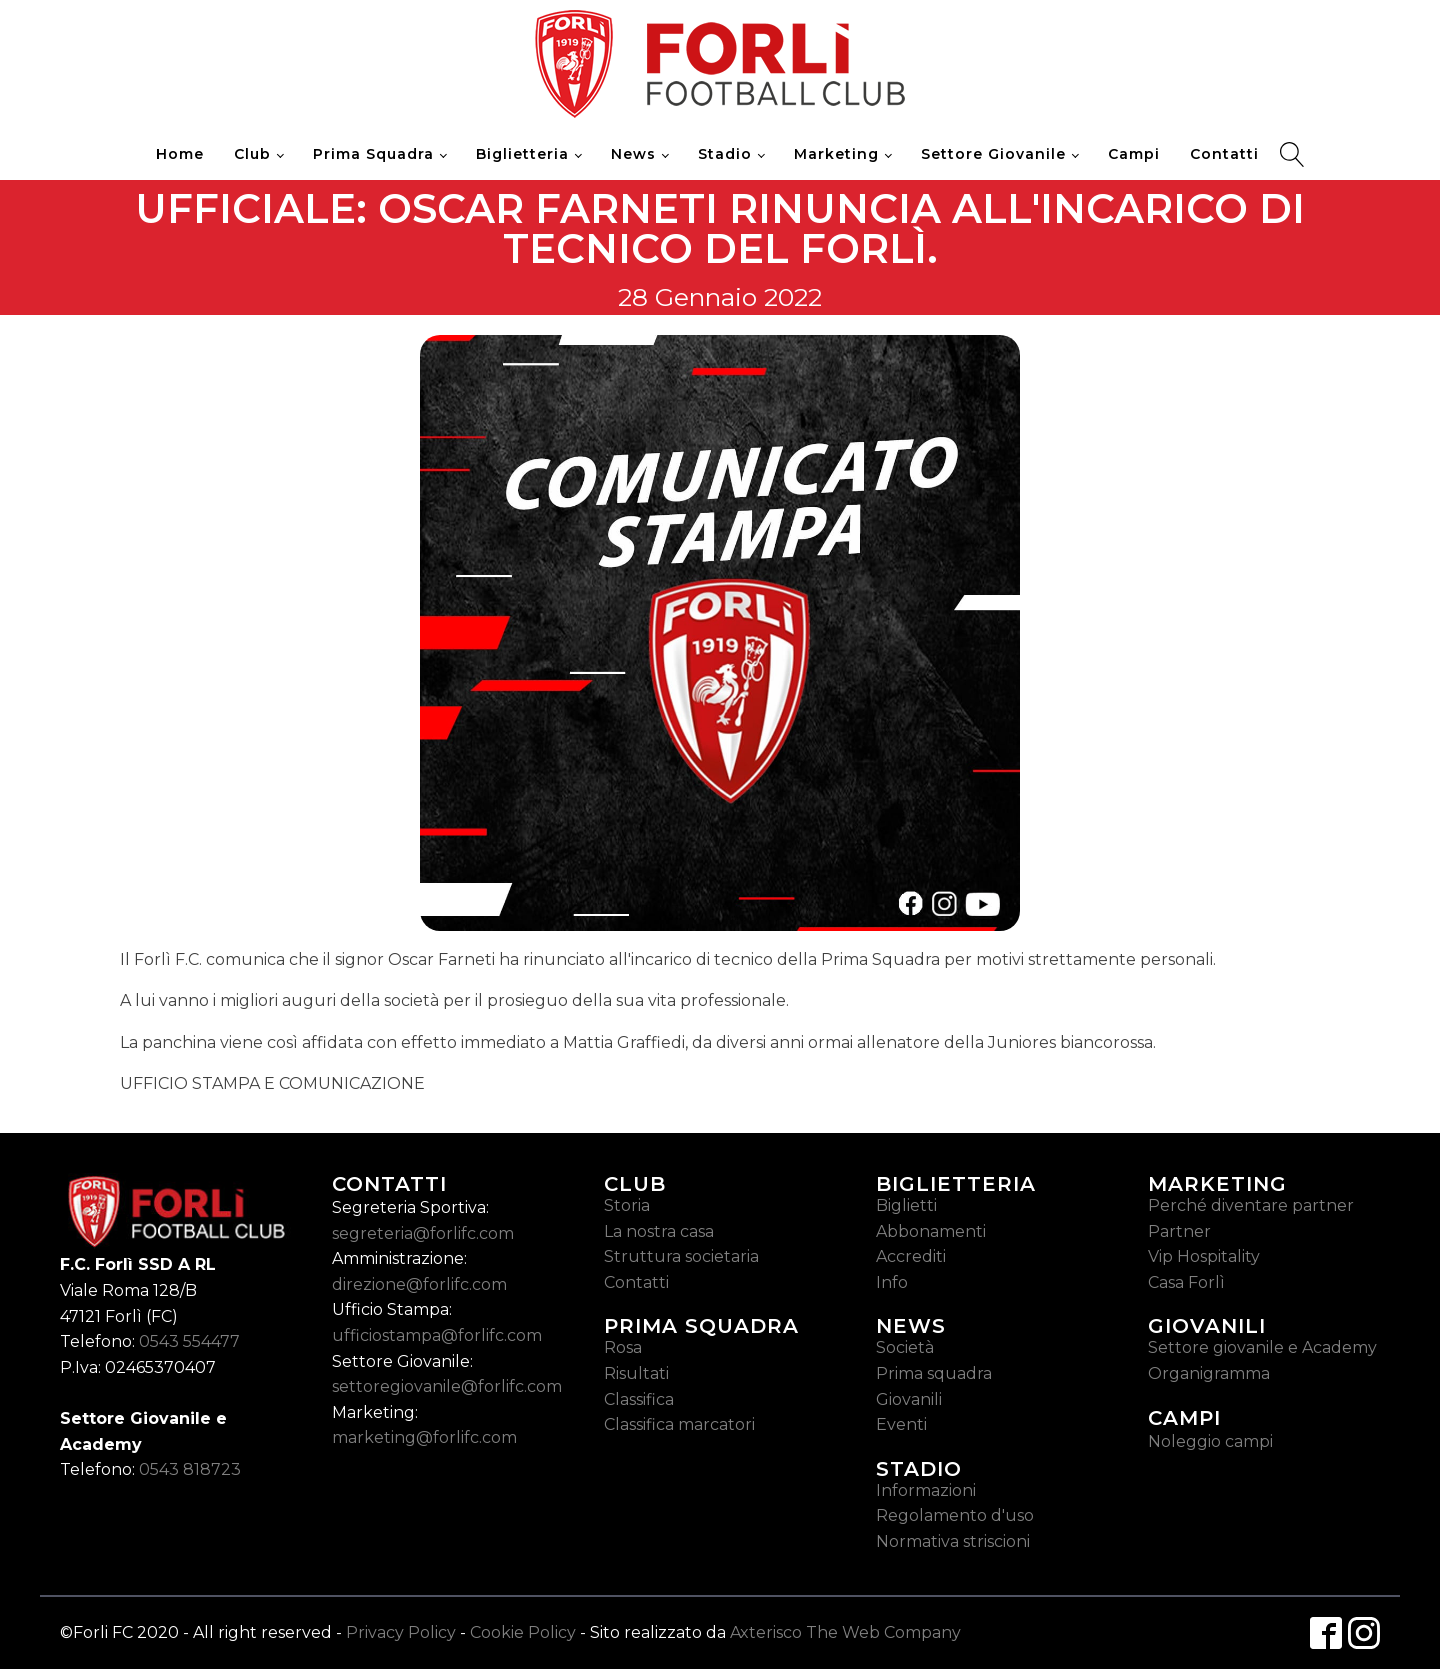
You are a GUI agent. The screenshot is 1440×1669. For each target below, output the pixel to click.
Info (892, 1282)
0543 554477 (189, 1341)
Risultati (636, 1373)
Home (180, 154)
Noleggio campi (1210, 1441)
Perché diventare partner (1251, 1205)
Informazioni (926, 1490)
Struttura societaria (681, 1256)
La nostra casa (659, 1231)
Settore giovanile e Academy (1262, 1347)
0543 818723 (190, 1469)
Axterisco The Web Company (845, 1632)
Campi (1134, 154)
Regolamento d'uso (955, 1515)
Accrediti (911, 1256)
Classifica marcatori (679, 1424)
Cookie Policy (523, 1632)
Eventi (901, 1424)
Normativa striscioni (953, 1541)
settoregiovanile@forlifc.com (447, 1386)
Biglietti (906, 1205)
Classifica (639, 1399)
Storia (627, 1205)
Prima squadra (934, 1373)
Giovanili (909, 1399)
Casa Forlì (1186, 1282)
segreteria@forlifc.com (423, 1233)
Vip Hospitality (1204, 1256)
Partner (1179, 1231)
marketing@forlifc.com (424, 1437)
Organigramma (1209, 1373)
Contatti (1224, 154)
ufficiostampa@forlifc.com (437, 1335)
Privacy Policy (401, 1632)
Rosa (623, 1347)
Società (905, 1347)
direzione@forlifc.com (419, 1284)
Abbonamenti (931, 1231)
